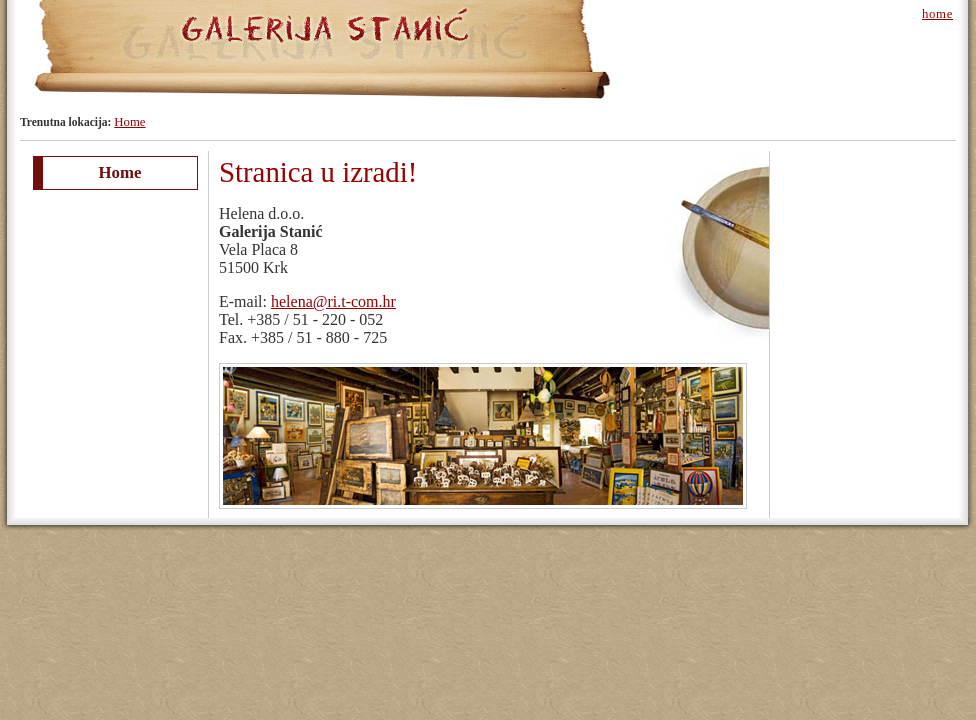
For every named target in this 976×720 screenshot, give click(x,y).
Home (129, 122)
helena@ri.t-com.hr (333, 301)
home (937, 14)
